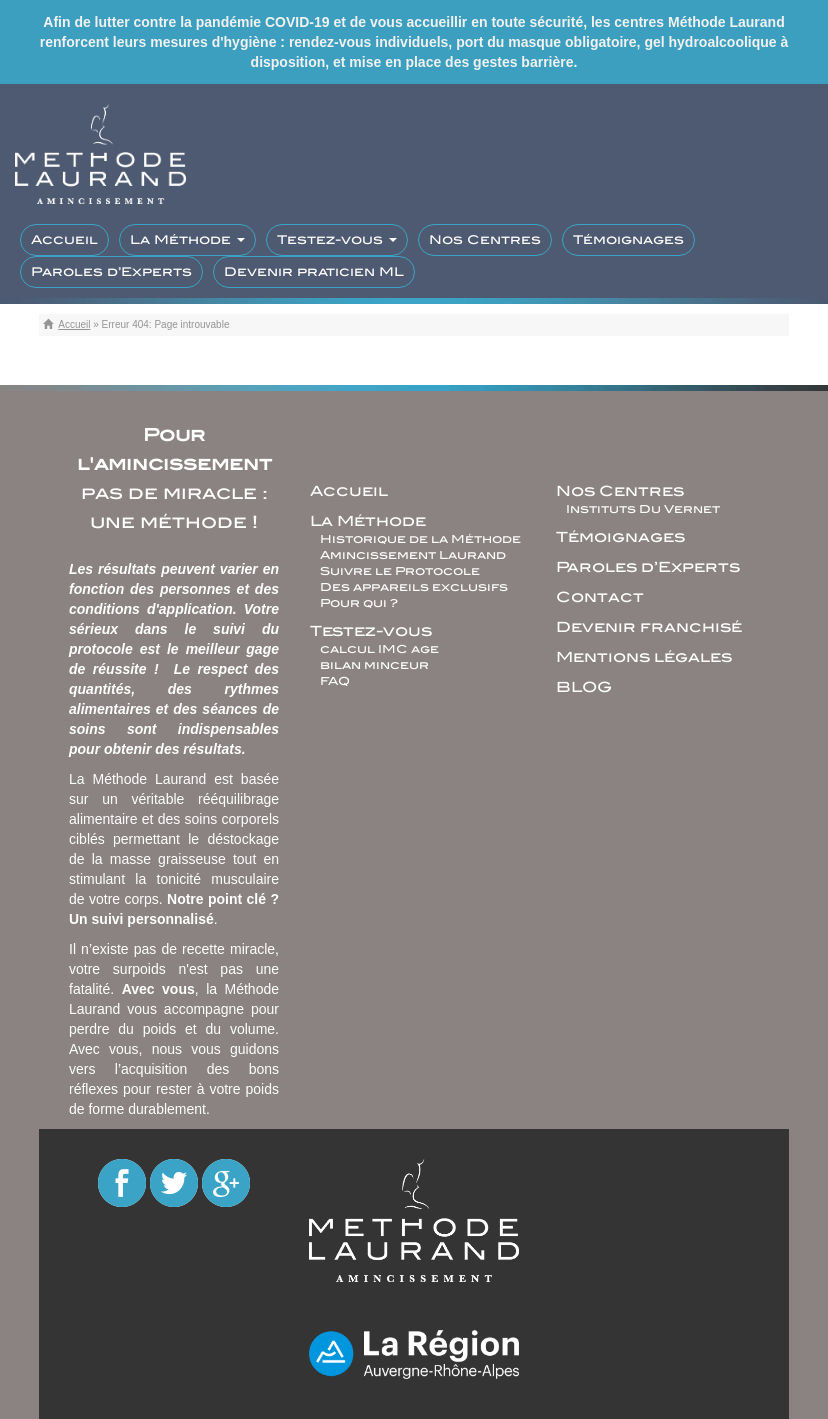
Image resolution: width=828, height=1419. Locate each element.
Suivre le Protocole (400, 571)
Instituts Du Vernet (643, 509)
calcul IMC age (379, 649)
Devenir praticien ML (314, 271)
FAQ (335, 681)
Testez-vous (337, 239)
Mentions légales (644, 657)
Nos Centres (485, 239)
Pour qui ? (359, 603)
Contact (600, 597)
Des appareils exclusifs (414, 587)
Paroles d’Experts (111, 271)
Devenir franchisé (649, 627)
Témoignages (628, 239)
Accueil (64, 239)
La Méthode (187, 239)
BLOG (584, 687)
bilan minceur (374, 665)
